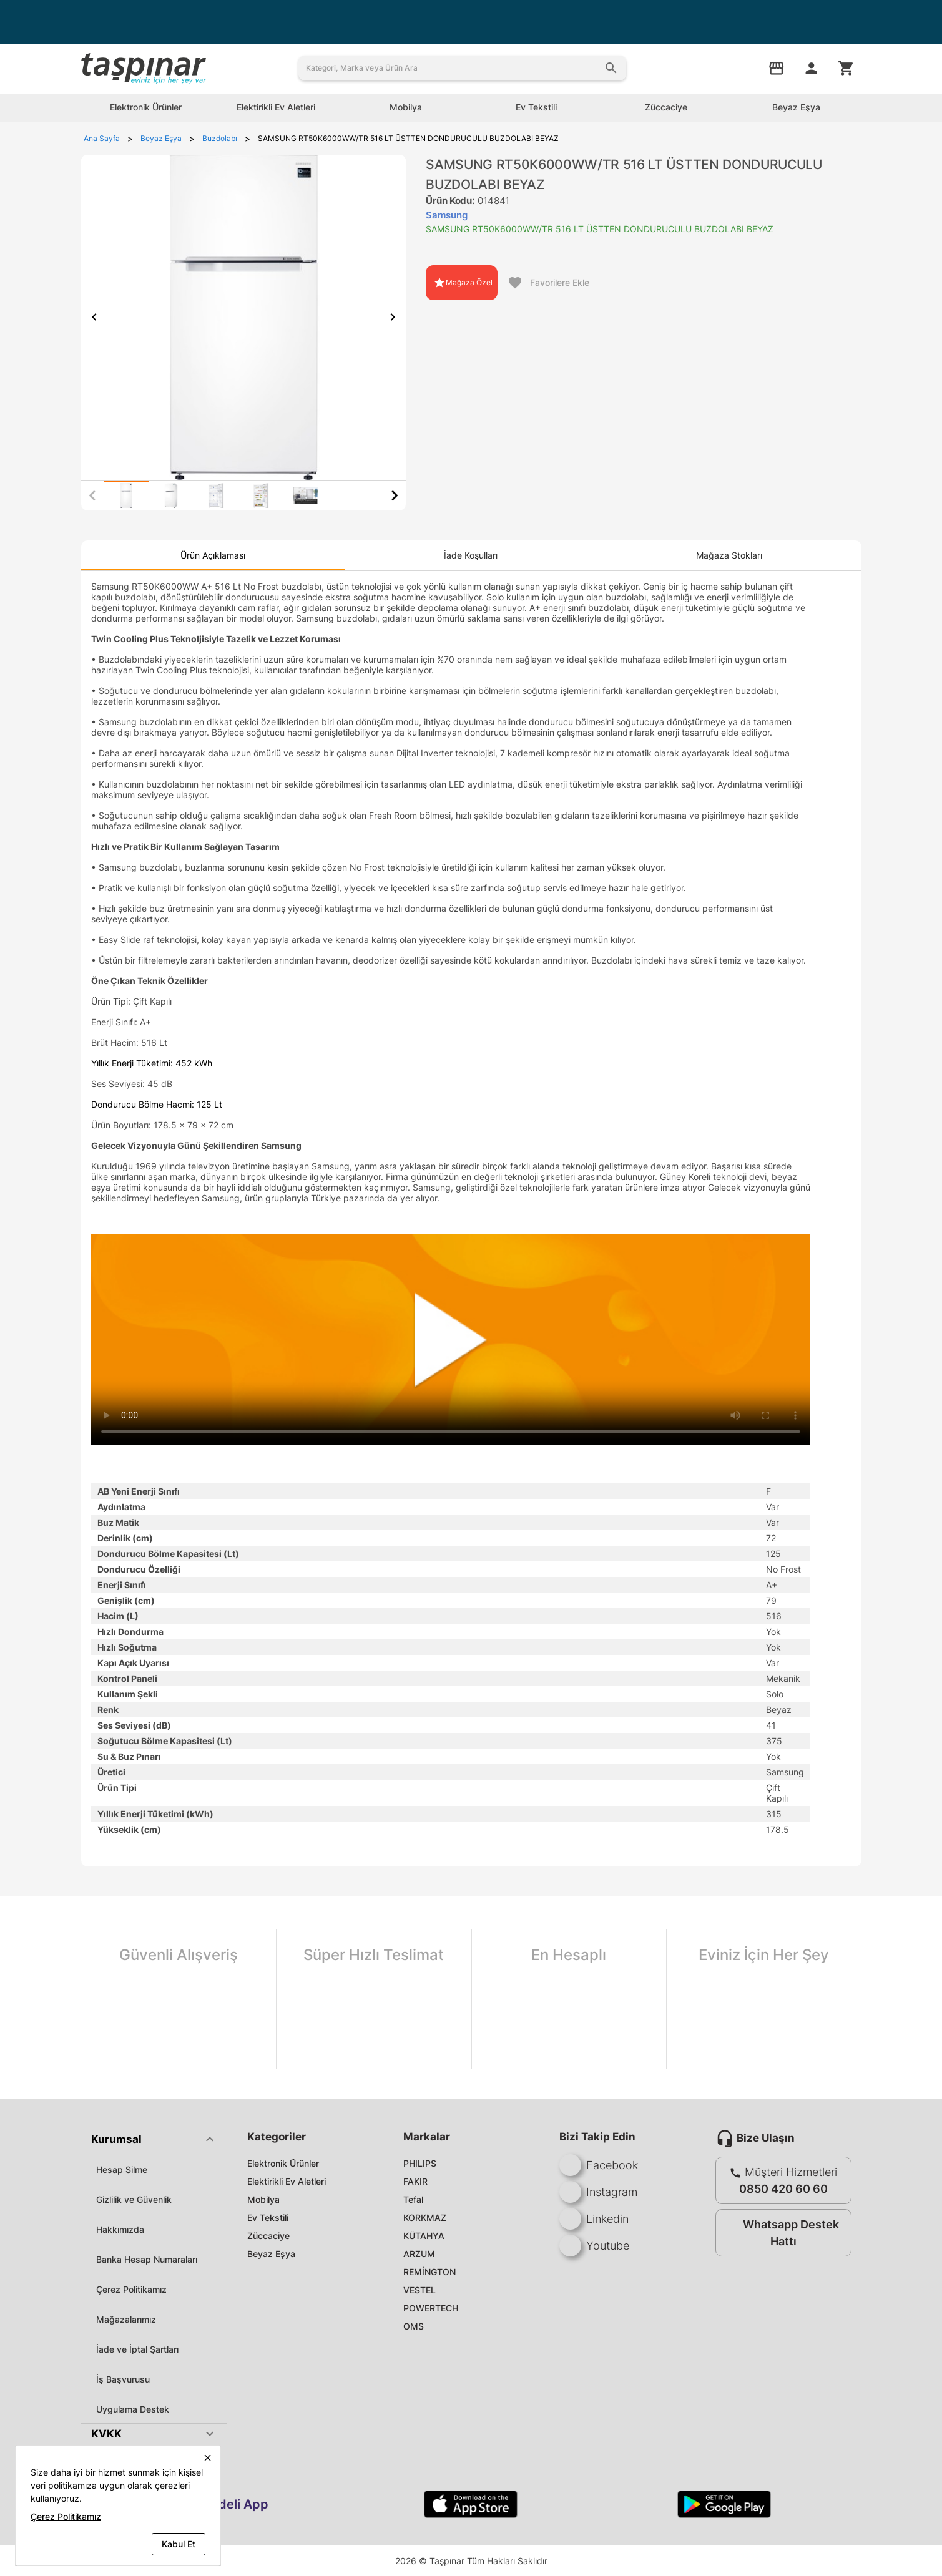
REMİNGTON (429, 2271)
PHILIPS (419, 2163)
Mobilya (263, 2199)
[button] (154, 2139)
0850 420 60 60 (783, 2188)
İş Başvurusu (123, 2379)
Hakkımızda (120, 2229)
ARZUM (419, 2253)
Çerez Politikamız (131, 2289)
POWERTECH (430, 2308)
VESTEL (419, 2290)
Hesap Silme (121, 2169)
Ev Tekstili (267, 2217)
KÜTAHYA (423, 2235)
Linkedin (594, 2219)
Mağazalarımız (126, 2319)
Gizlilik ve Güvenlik (134, 2199)
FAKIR (415, 2181)
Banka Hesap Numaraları (146, 2259)
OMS (413, 2326)
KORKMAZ (424, 2217)
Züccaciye (268, 2235)
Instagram (598, 2192)
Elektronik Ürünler (283, 2163)
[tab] (126, 495)
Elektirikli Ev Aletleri (286, 2181)
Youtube (594, 2245)
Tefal (413, 2199)
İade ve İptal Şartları (137, 2349)
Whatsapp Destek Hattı (780, 2233)
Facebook (598, 2165)
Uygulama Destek (132, 2409)
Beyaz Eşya (271, 2253)
